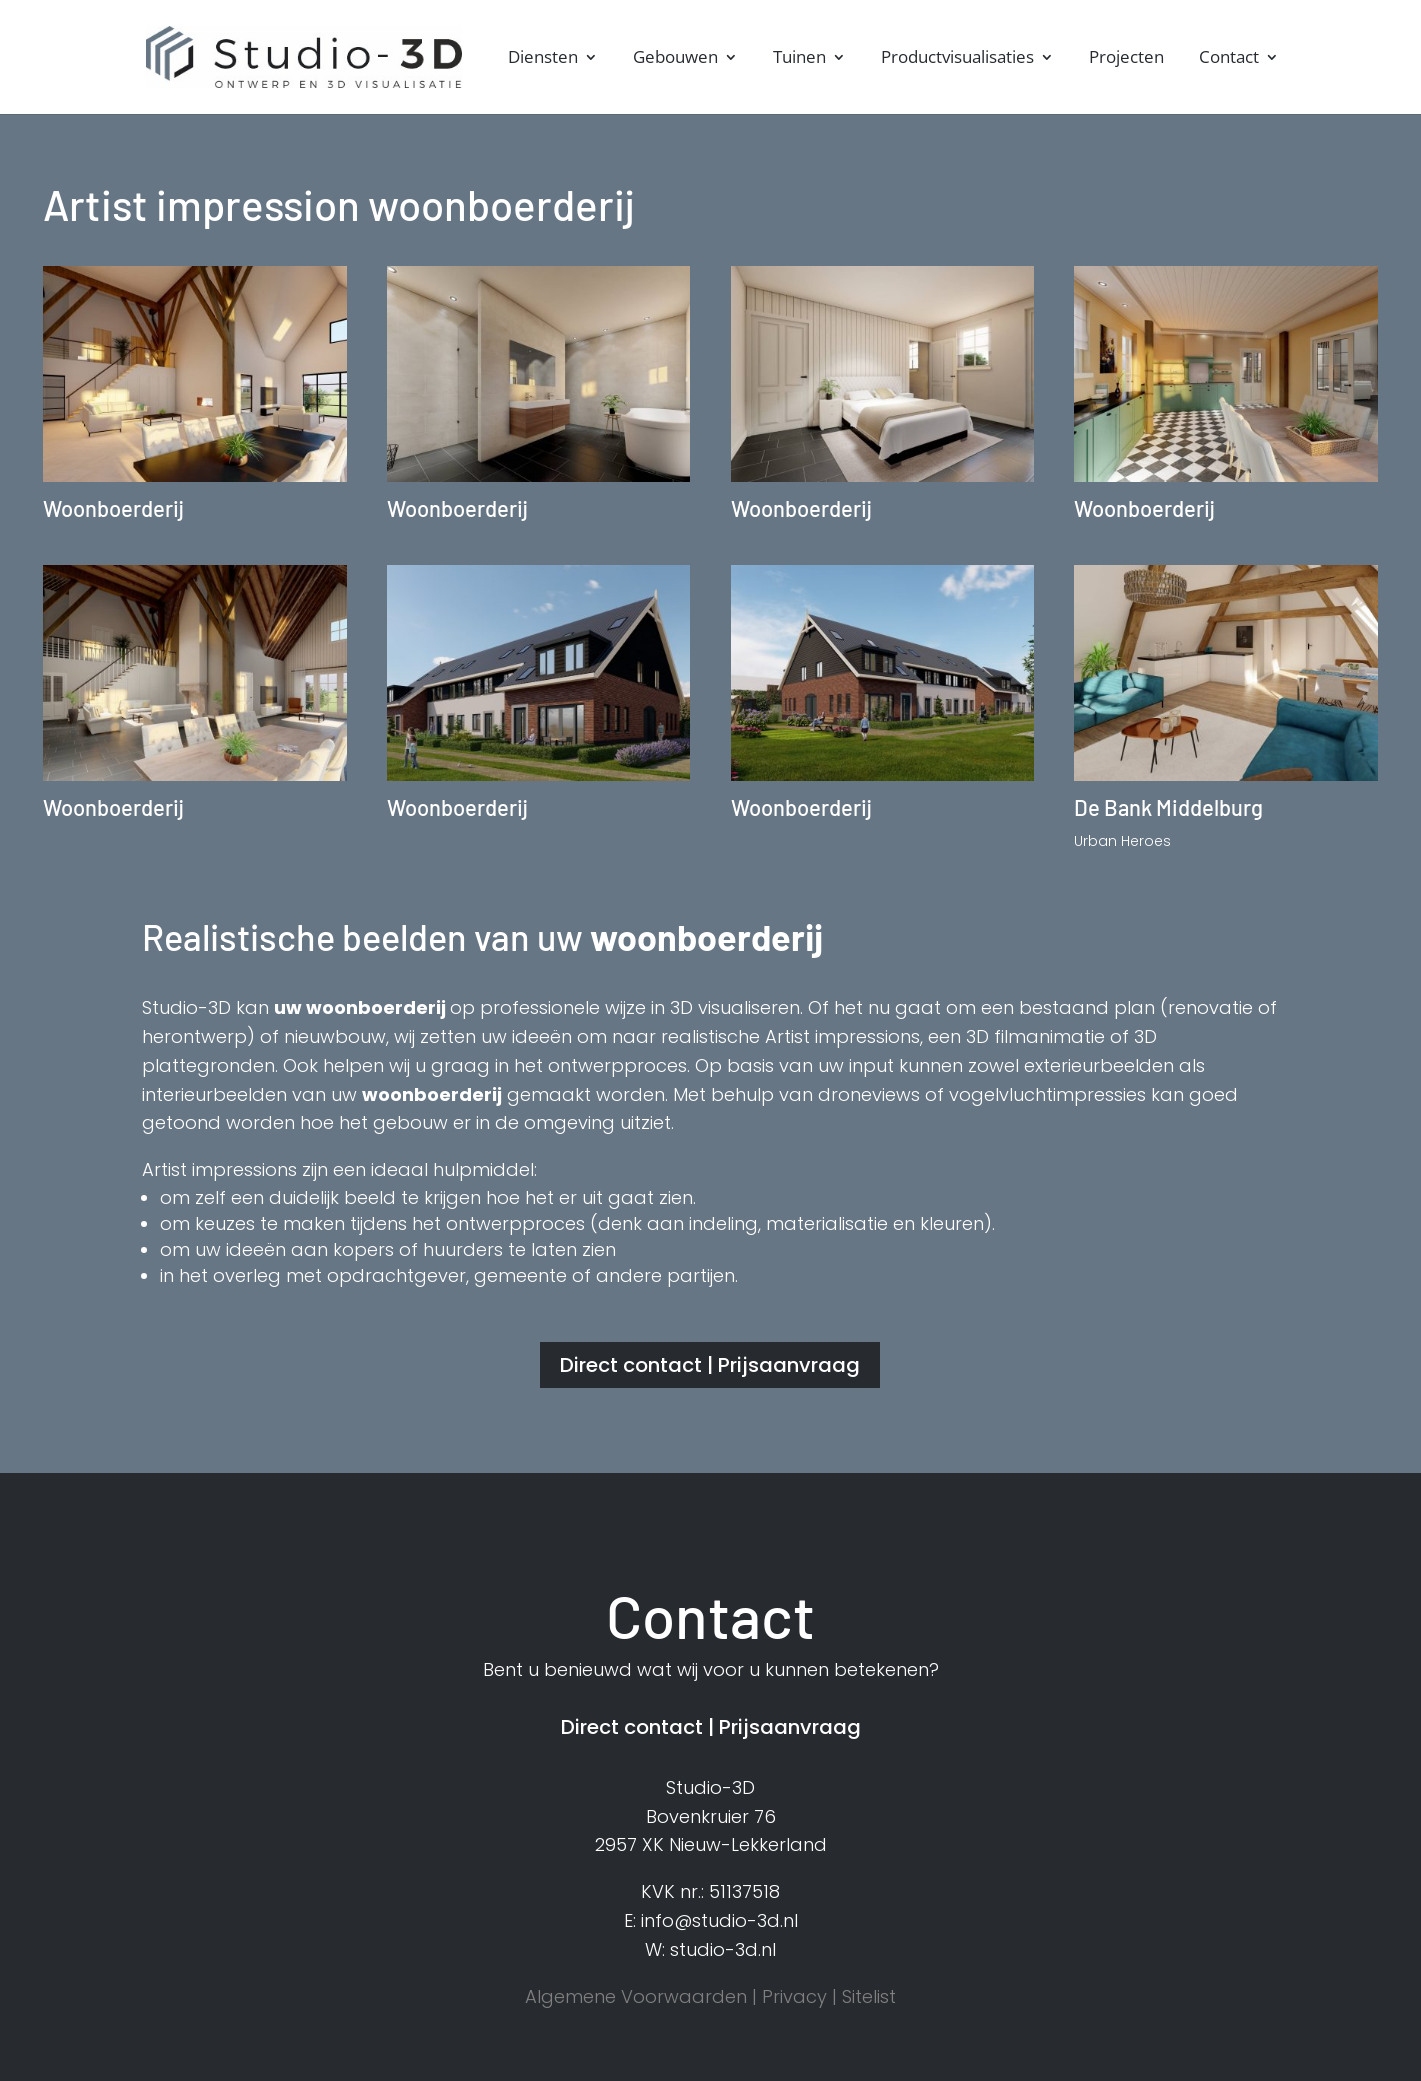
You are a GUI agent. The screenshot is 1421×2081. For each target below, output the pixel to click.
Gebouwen (675, 59)
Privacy (794, 1996)
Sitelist (869, 1996)
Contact (1229, 59)
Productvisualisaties (957, 59)
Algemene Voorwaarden (636, 1996)
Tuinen (799, 59)
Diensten (543, 59)
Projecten (1126, 59)
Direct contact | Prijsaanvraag (710, 1365)
